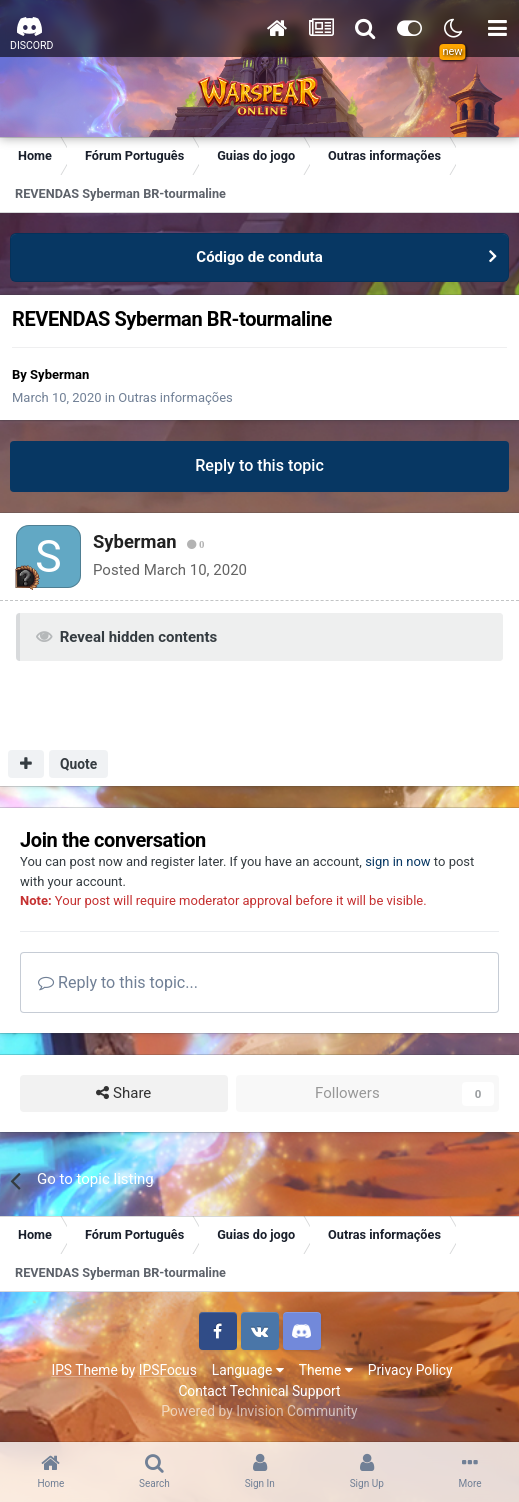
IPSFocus (168, 1370)
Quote (78, 764)
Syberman (59, 374)
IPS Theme (84, 1370)
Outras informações (175, 397)
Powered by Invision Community (259, 1411)
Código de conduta (259, 257)
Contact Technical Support (259, 1391)
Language (248, 1370)
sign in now (398, 861)
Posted (170, 570)
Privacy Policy (410, 1370)
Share (123, 1093)
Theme (326, 1370)
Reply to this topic (259, 465)
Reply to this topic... (118, 982)
